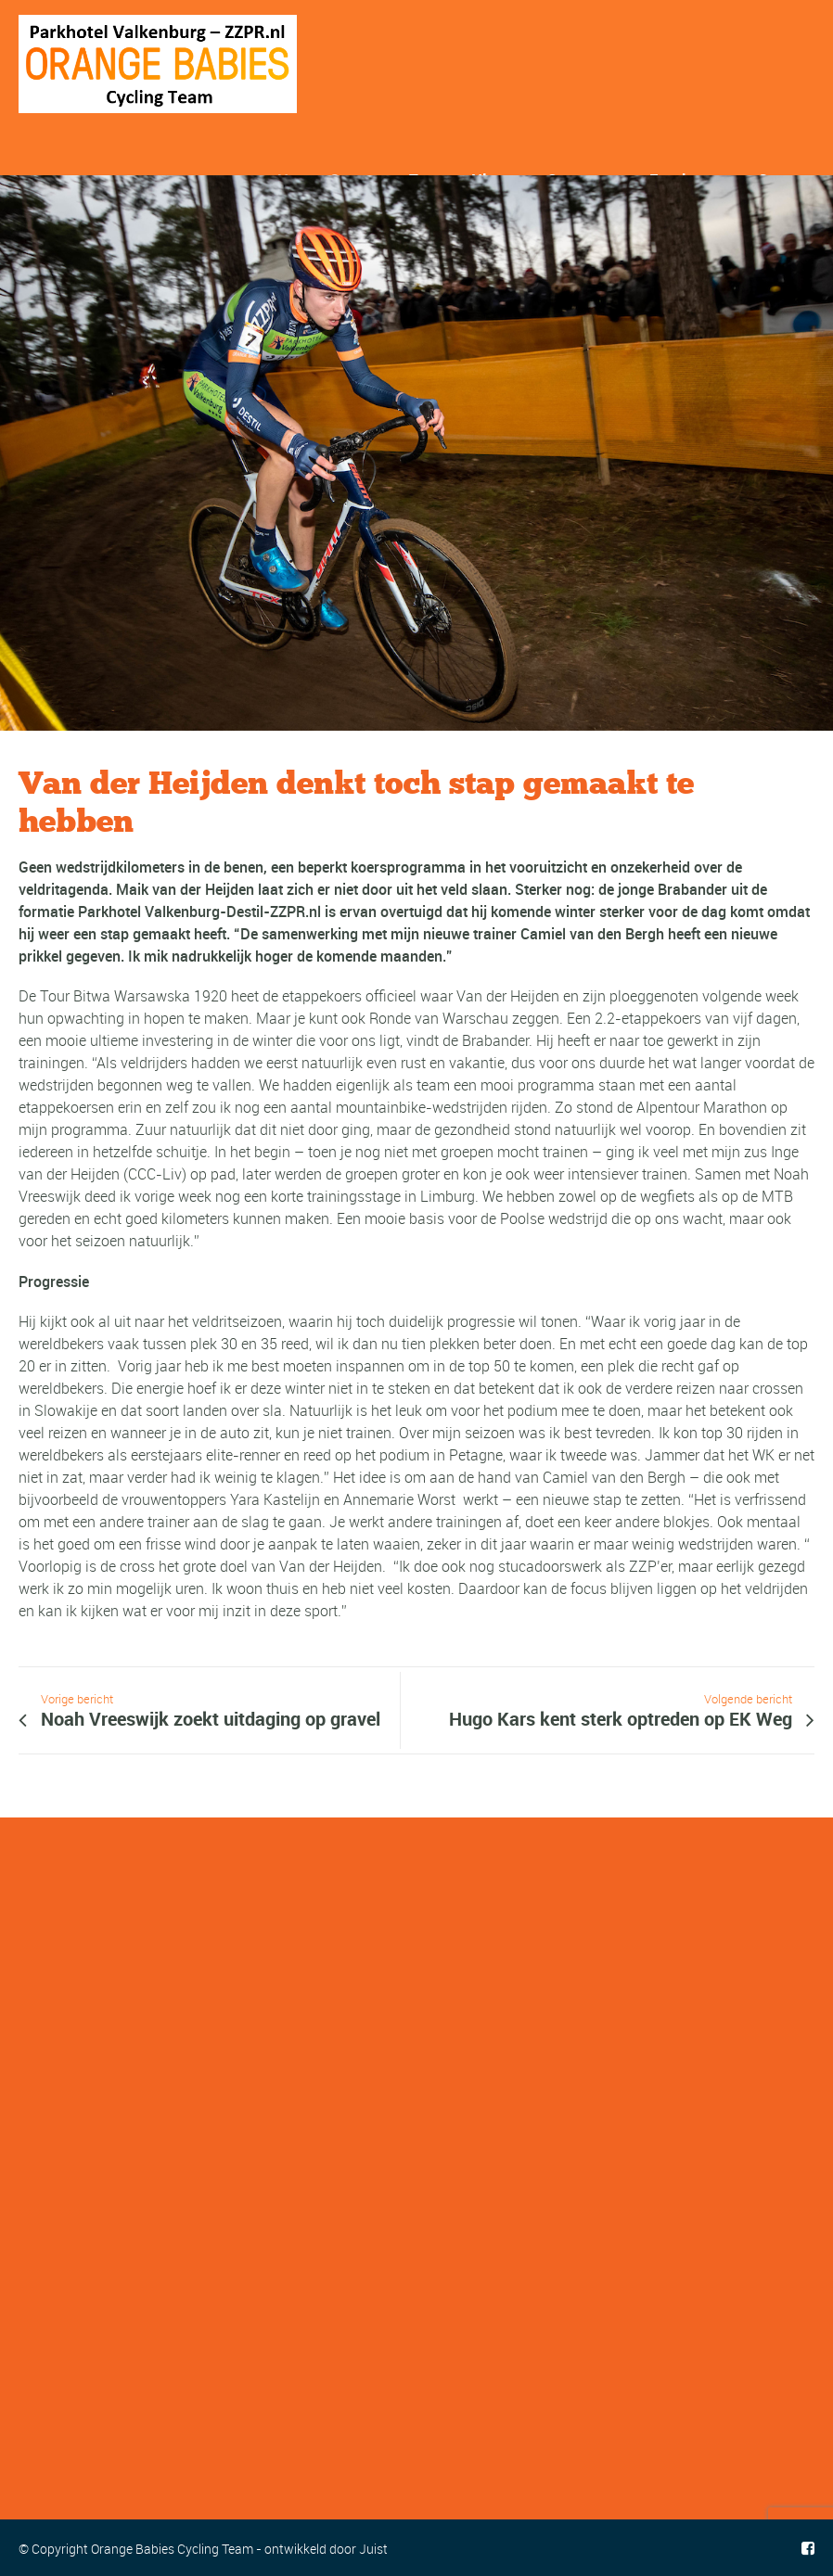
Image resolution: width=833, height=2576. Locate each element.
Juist (373, 2548)
